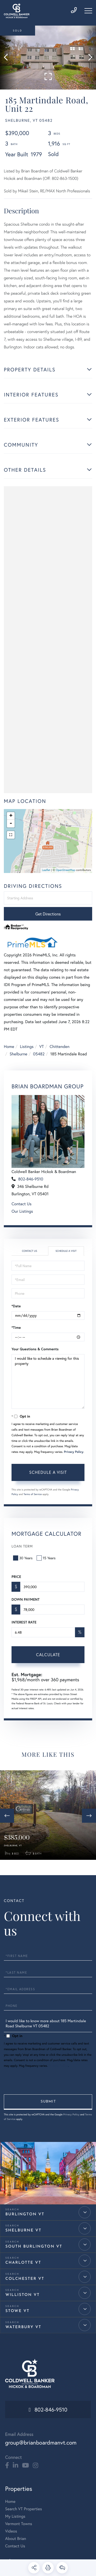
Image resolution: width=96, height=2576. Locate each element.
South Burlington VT (33, 2247)
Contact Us (21, 1204)
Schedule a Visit (66, 1251)
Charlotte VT (23, 2263)
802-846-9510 (30, 1179)
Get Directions (48, 913)
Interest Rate (24, 1622)
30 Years (23, 1557)
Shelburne (18, 1054)
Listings (27, 1046)
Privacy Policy (73, 1452)
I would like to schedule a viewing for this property (48, 1381)
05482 (39, 1054)
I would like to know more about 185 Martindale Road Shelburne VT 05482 (48, 2024)
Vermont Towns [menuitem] (18, 2523)
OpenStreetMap (65, 870)
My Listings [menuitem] (15, 2516)
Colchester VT (24, 2279)
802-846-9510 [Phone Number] (51, 2409)
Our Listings (22, 1211)
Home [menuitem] (10, 2501)
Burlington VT (24, 2214)
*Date (16, 1306)
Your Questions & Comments (35, 1349)
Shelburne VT (23, 2230)
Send (48, 2102)
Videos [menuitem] (11, 2531)
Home (9, 1046)
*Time (16, 1327)
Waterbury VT (23, 2327)
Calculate (48, 1654)
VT (41, 1046)
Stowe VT (17, 2311)
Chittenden (60, 1046)
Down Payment (25, 1599)
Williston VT (22, 2295)
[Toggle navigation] (88, 10)
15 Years (47, 1557)
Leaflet (46, 870)
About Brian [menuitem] (15, 2538)
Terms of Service (33, 1494)
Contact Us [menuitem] (15, 2546)
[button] (8, 58)
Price (16, 1576)
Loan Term (22, 1546)
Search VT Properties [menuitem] (23, 2509)
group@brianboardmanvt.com (41, 2442)
